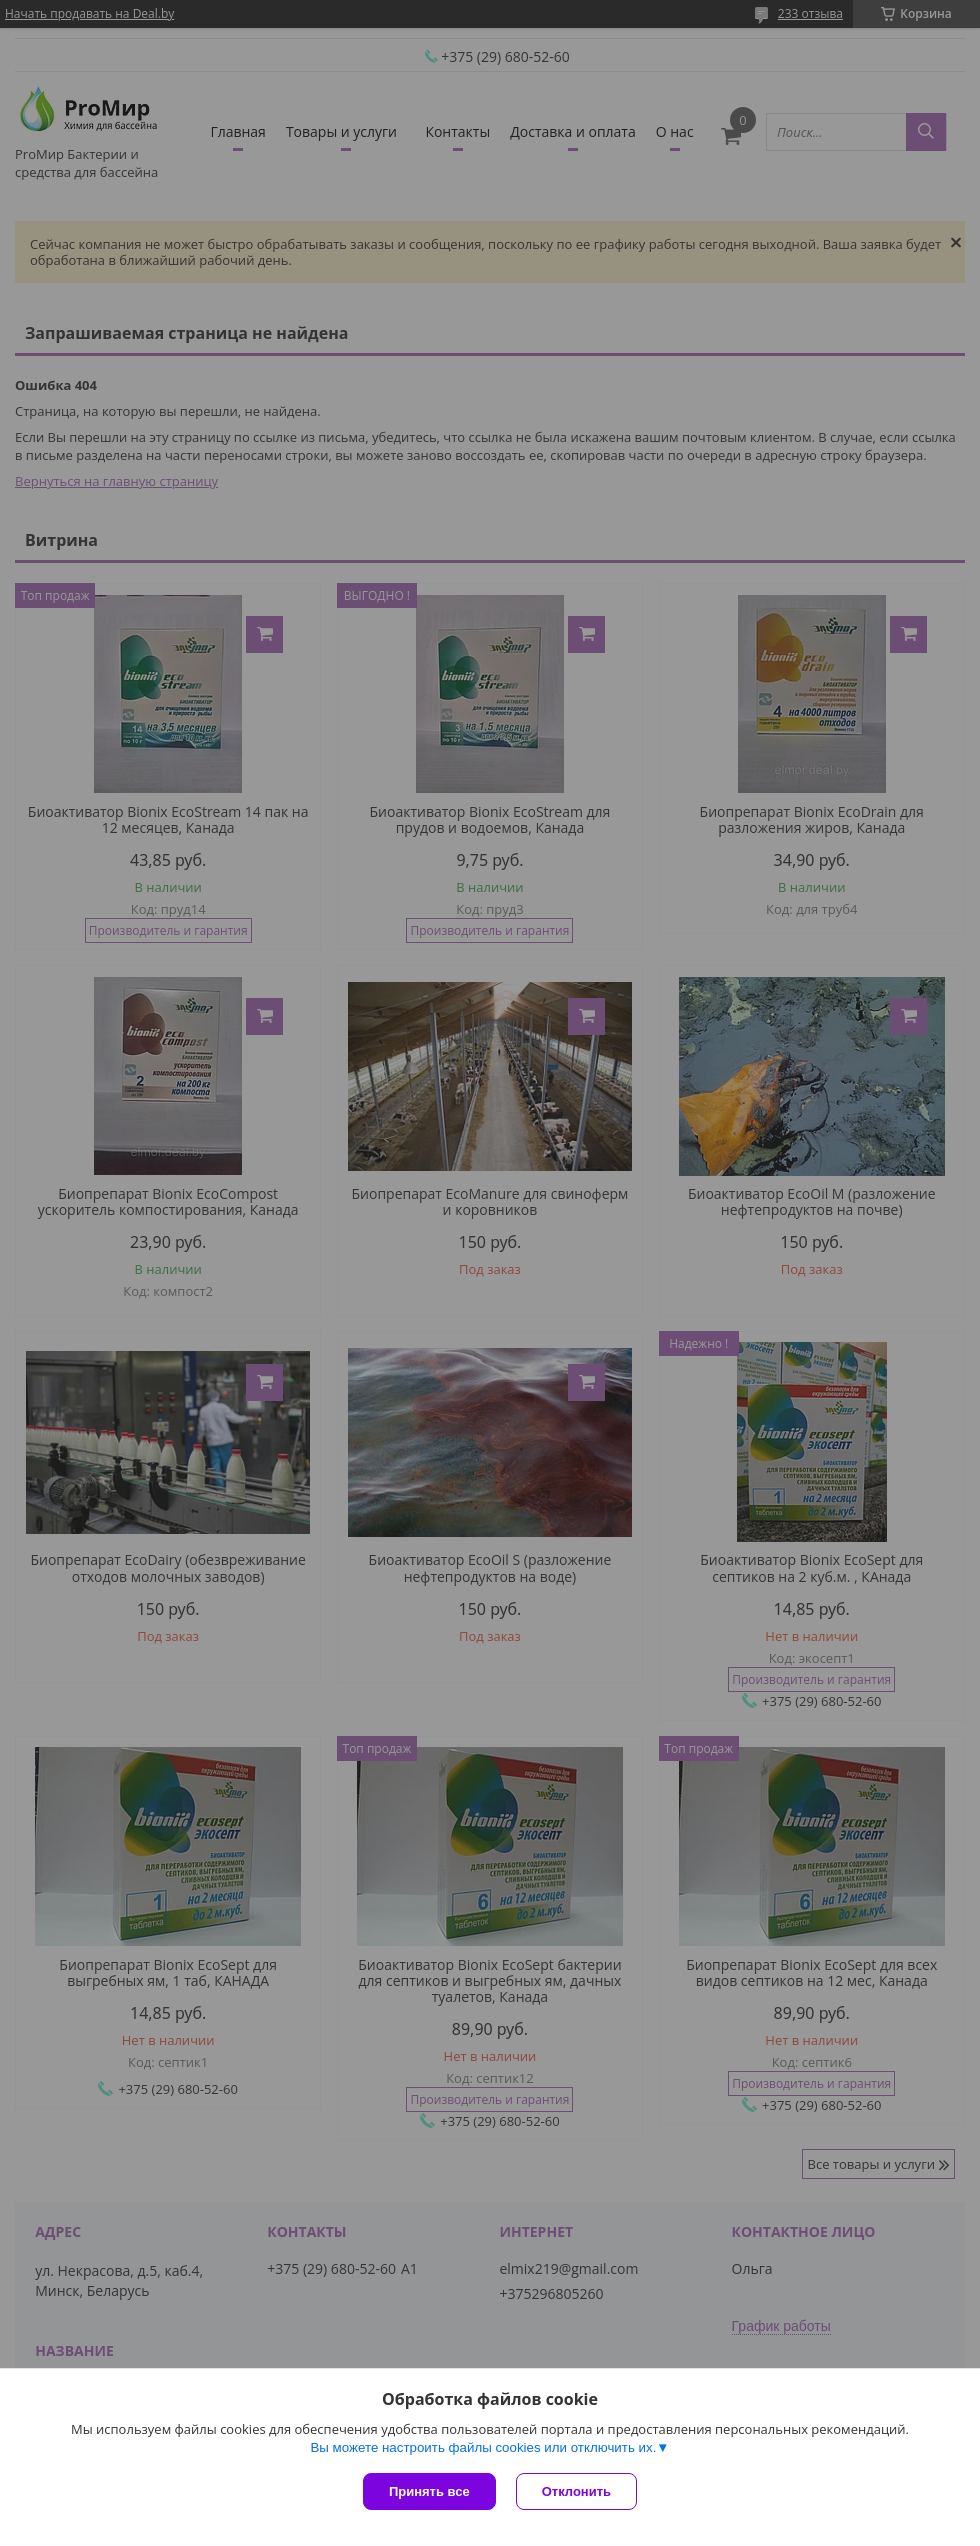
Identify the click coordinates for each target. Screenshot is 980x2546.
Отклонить (576, 2491)
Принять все (429, 2491)
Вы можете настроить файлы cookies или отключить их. (483, 2447)
